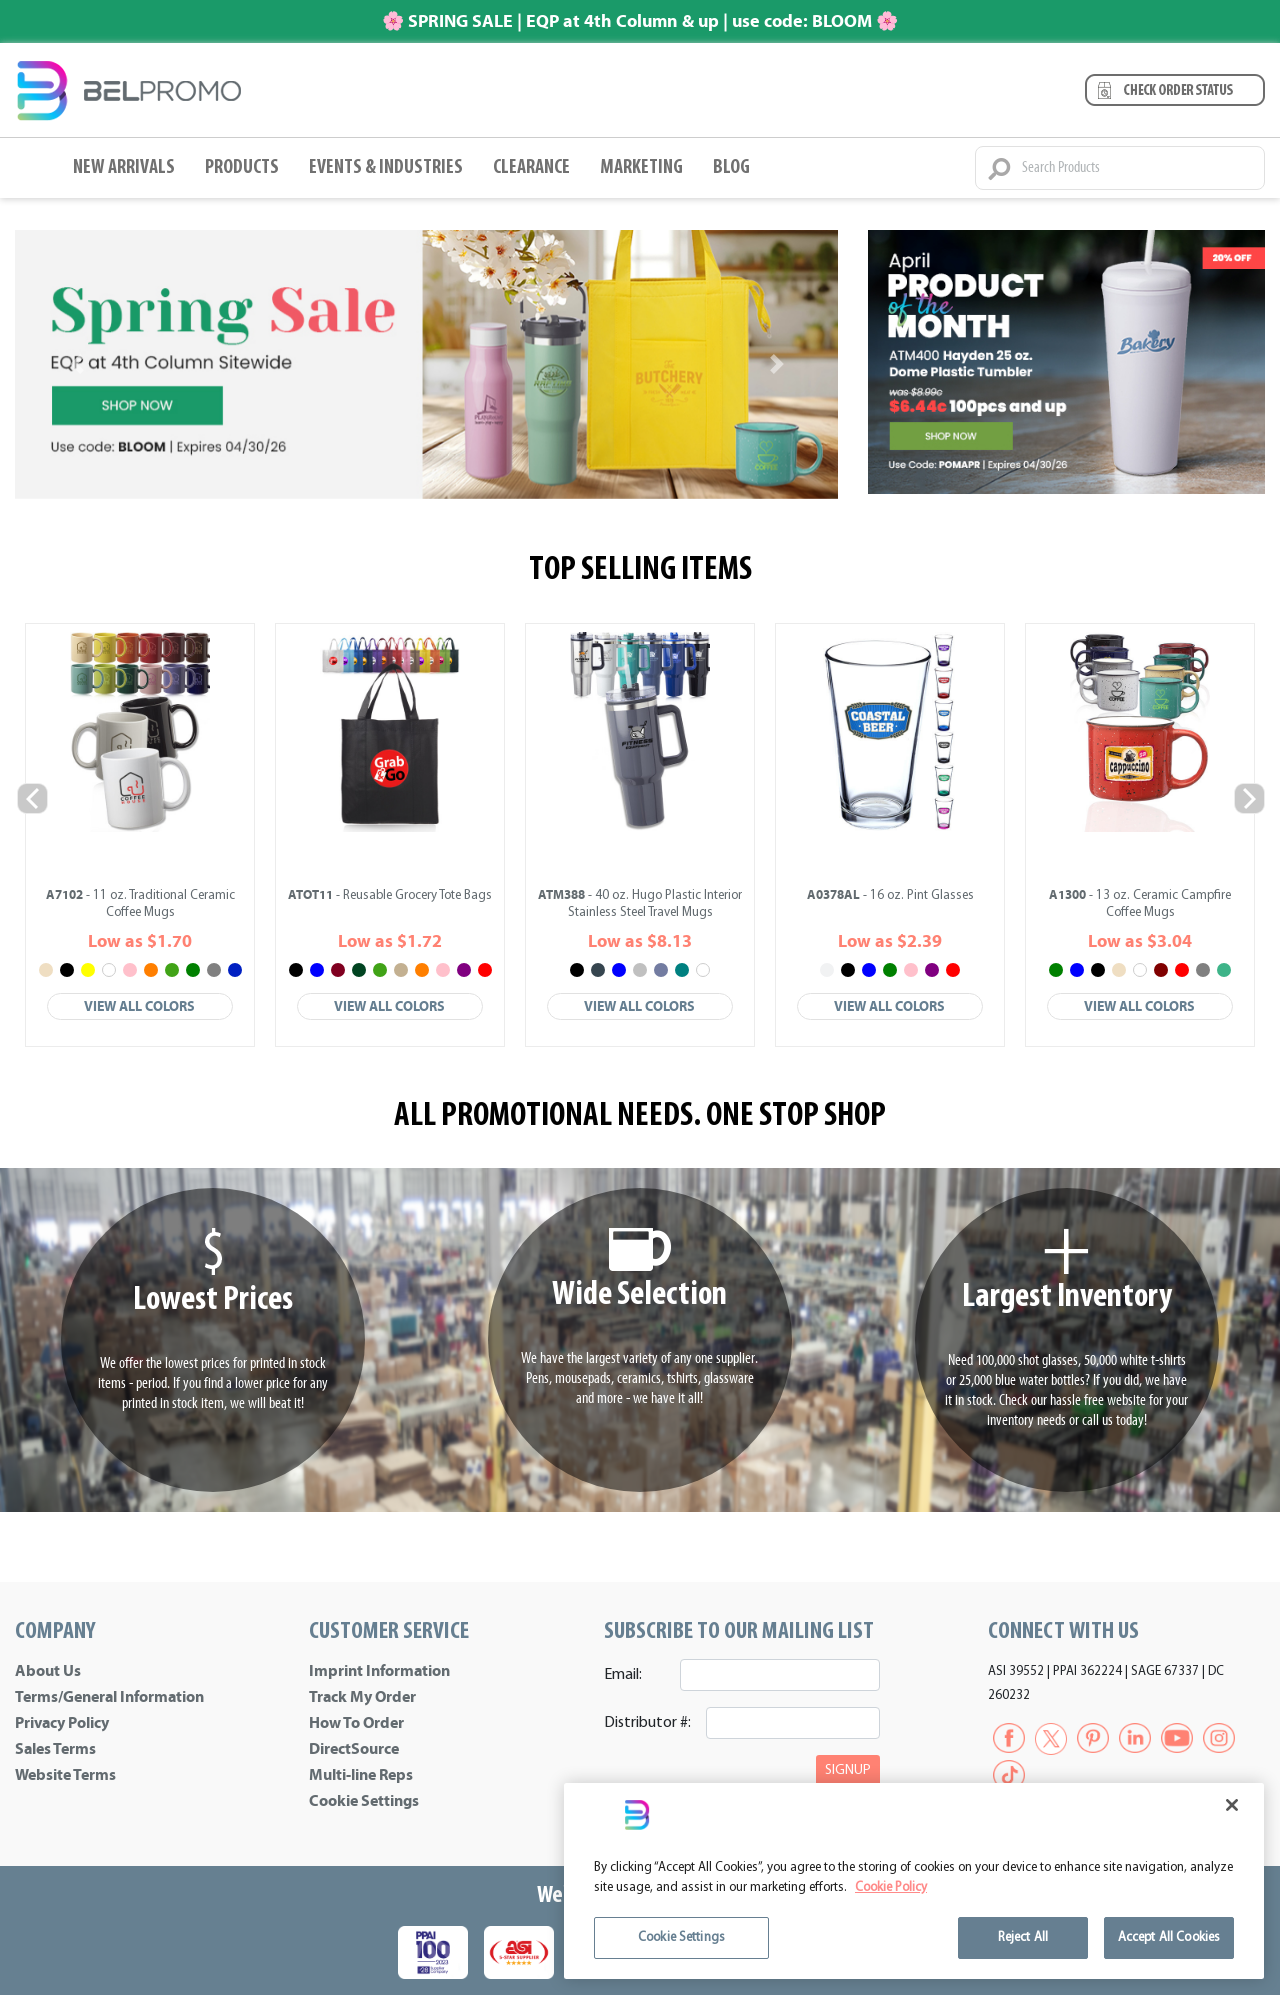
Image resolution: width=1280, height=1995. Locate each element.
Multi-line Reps (361, 1775)
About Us (48, 1671)
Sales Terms (55, 1749)
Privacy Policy (62, 1723)
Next (1248, 797)
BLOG (731, 168)
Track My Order (362, 1697)
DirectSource (354, 1749)
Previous (31, 797)
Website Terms (65, 1775)
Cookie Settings (364, 1801)
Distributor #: (647, 1723)
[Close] (1232, 1805)
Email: (623, 1675)
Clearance (531, 168)
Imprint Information (379, 1671)
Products (242, 168)
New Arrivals (124, 168)
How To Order (356, 1723)
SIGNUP (848, 1770)
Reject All (1023, 1937)
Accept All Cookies (1169, 1937)
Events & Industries (386, 168)
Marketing (641, 168)
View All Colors (139, 1006)
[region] (914, 1881)
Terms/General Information (109, 1697)
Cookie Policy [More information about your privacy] (891, 1887)
